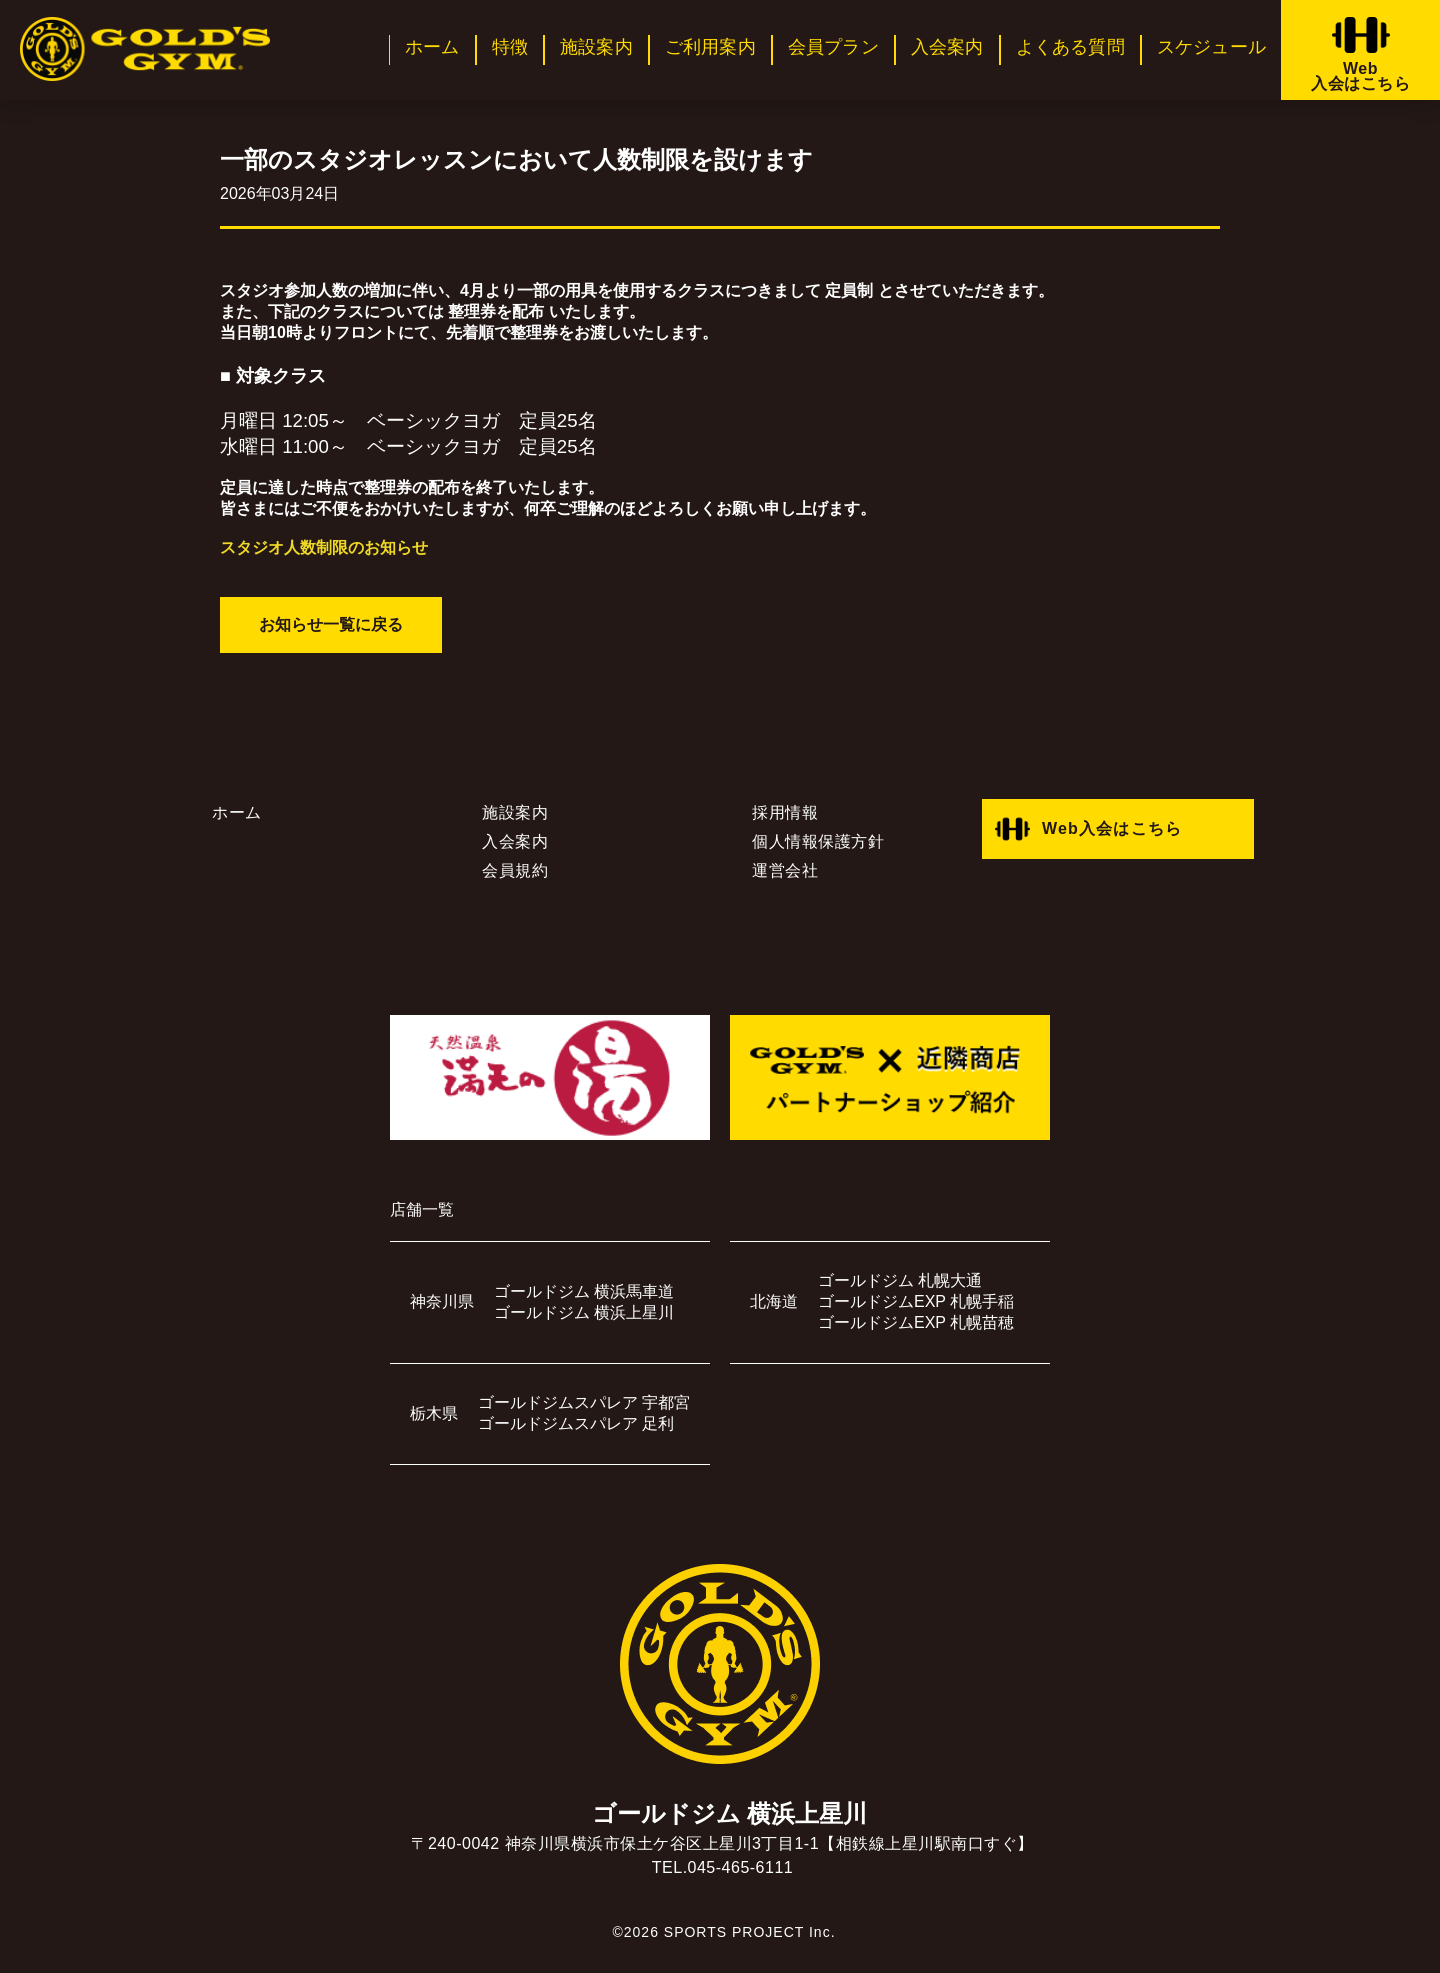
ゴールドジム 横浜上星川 (584, 1312)
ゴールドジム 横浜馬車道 (584, 1291)
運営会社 (785, 870)
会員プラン (833, 47)
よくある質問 (1070, 47)
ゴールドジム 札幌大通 (900, 1280)
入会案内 (947, 47)
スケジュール (1211, 47)
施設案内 (596, 47)
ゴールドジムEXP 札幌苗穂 (916, 1322)
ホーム (432, 47)
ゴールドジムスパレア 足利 (576, 1423)
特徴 (510, 47)
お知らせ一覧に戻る (331, 624)
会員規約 (515, 870)
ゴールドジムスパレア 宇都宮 (584, 1402)
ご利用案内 (710, 47)
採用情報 (785, 812)
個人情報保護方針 (818, 841)
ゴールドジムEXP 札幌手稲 (916, 1301)
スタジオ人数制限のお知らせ (324, 547)
